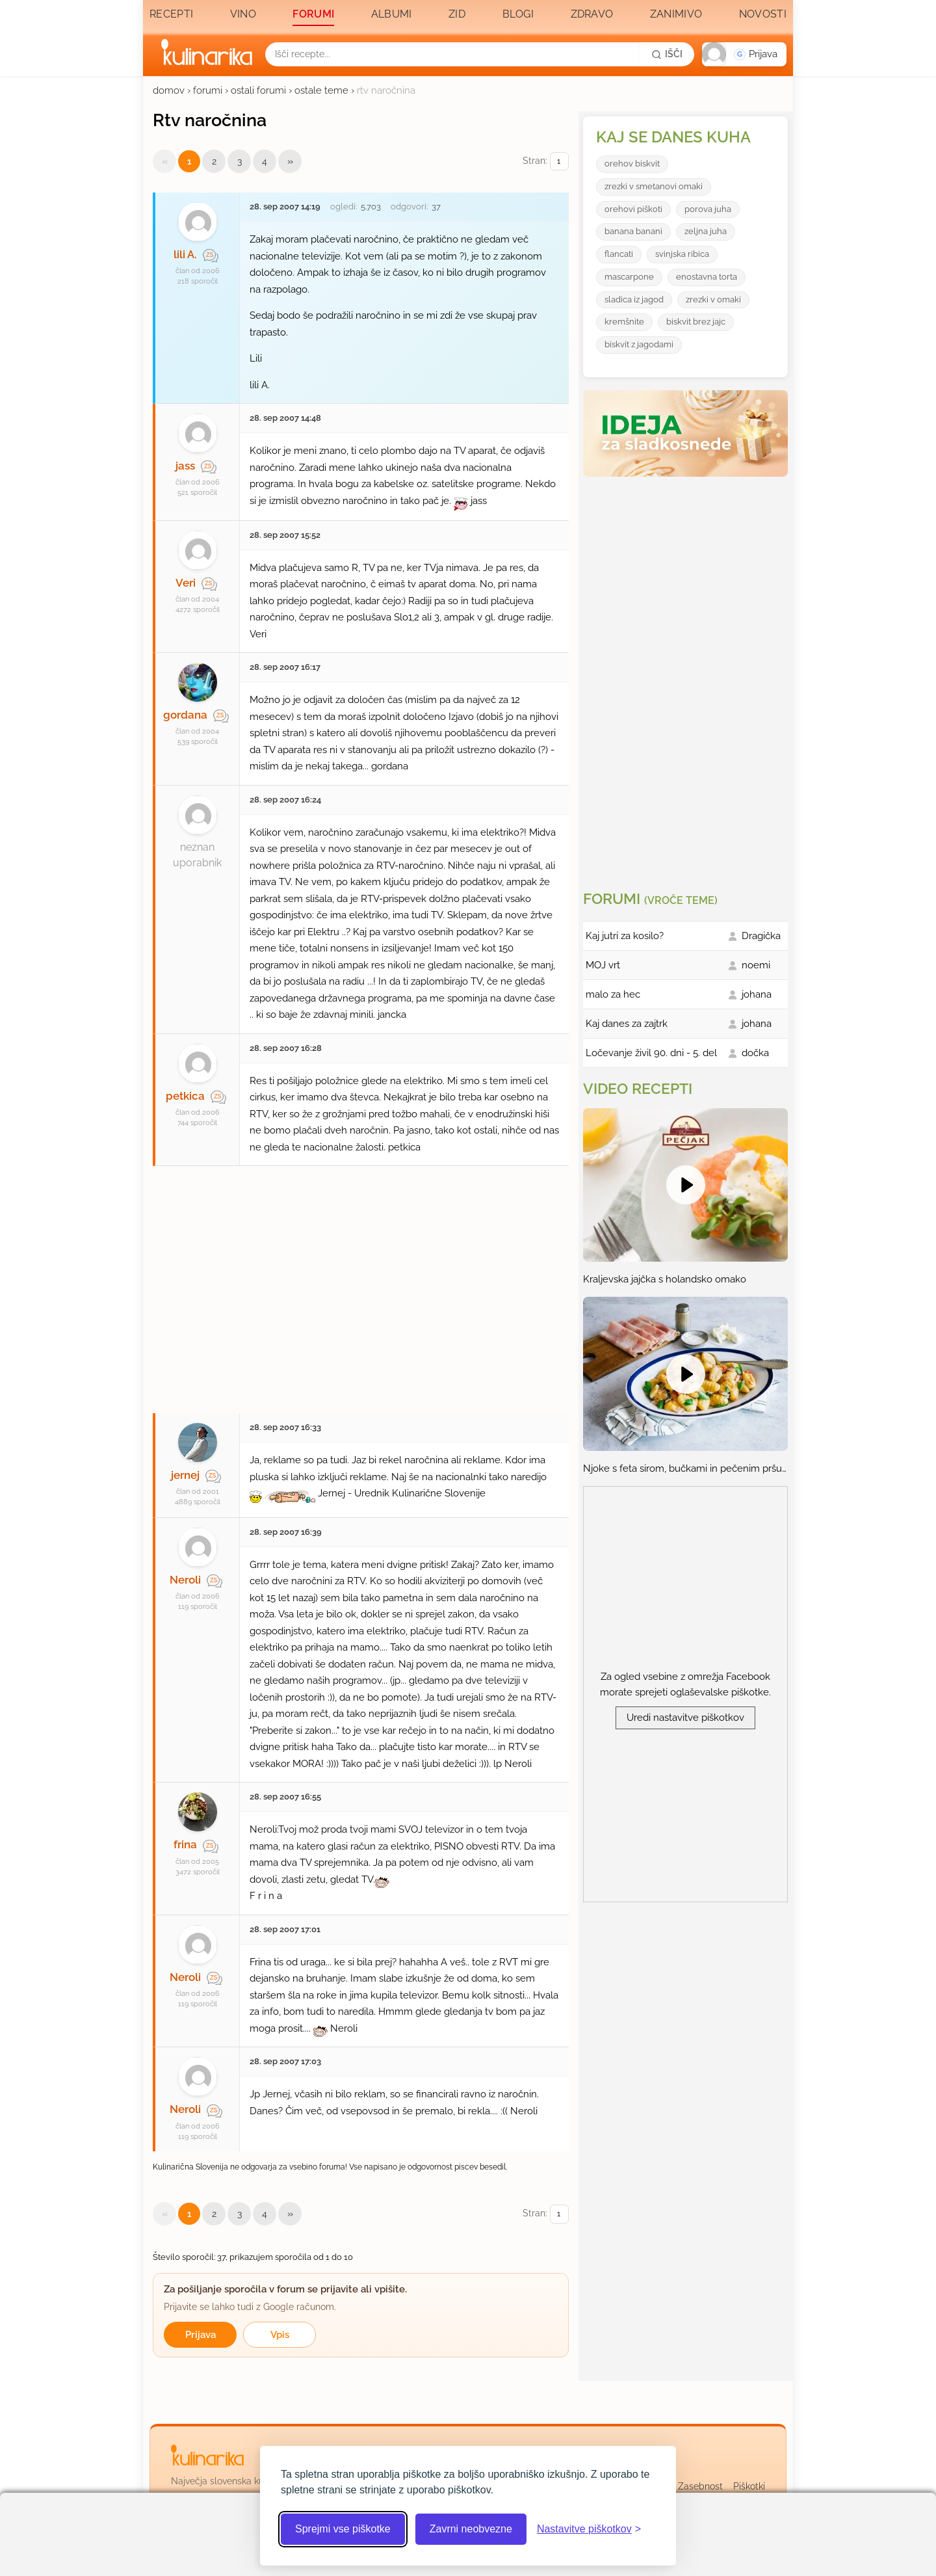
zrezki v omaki (713, 299)
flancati (618, 254)
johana (757, 994)
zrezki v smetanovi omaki (653, 186)
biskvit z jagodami (638, 344)
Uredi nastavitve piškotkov (685, 1717)
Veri (186, 582)
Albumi (391, 14)
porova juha (707, 209)
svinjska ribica (682, 254)
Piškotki (749, 2486)
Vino (243, 14)
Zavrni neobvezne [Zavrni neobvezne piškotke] (471, 2528)
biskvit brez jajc (695, 321)
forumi (207, 90)
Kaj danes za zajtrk (627, 1023)
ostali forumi (258, 90)
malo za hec (613, 994)
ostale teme (321, 90)
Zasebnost (700, 2486)
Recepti (171, 14)
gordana (185, 714)
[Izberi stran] (559, 161)
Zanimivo (676, 14)
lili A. (185, 254)
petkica (185, 1095)
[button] (744, 54)
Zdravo (592, 14)
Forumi (313, 14)
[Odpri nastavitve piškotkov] (589, 2529)
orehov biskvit (632, 163)
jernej (185, 1474)
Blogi (518, 14)
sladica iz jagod (634, 299)
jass (185, 465)
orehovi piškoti (633, 209)
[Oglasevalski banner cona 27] (361, 1283)
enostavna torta (706, 277)
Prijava (200, 2335)
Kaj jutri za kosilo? (625, 936)
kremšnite (624, 321)
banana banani (633, 231)
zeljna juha (705, 231)
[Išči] (667, 54)
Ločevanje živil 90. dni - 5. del (651, 1053)
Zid (456, 14)
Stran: (546, 161)
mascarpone (629, 277)
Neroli (185, 1579)
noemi (756, 965)
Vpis (279, 2335)
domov (169, 90)
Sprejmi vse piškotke (343, 2528)
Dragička (761, 936)
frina (185, 1844)
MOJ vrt (603, 965)
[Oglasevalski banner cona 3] (687, 678)
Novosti (762, 14)
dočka (755, 1053)
